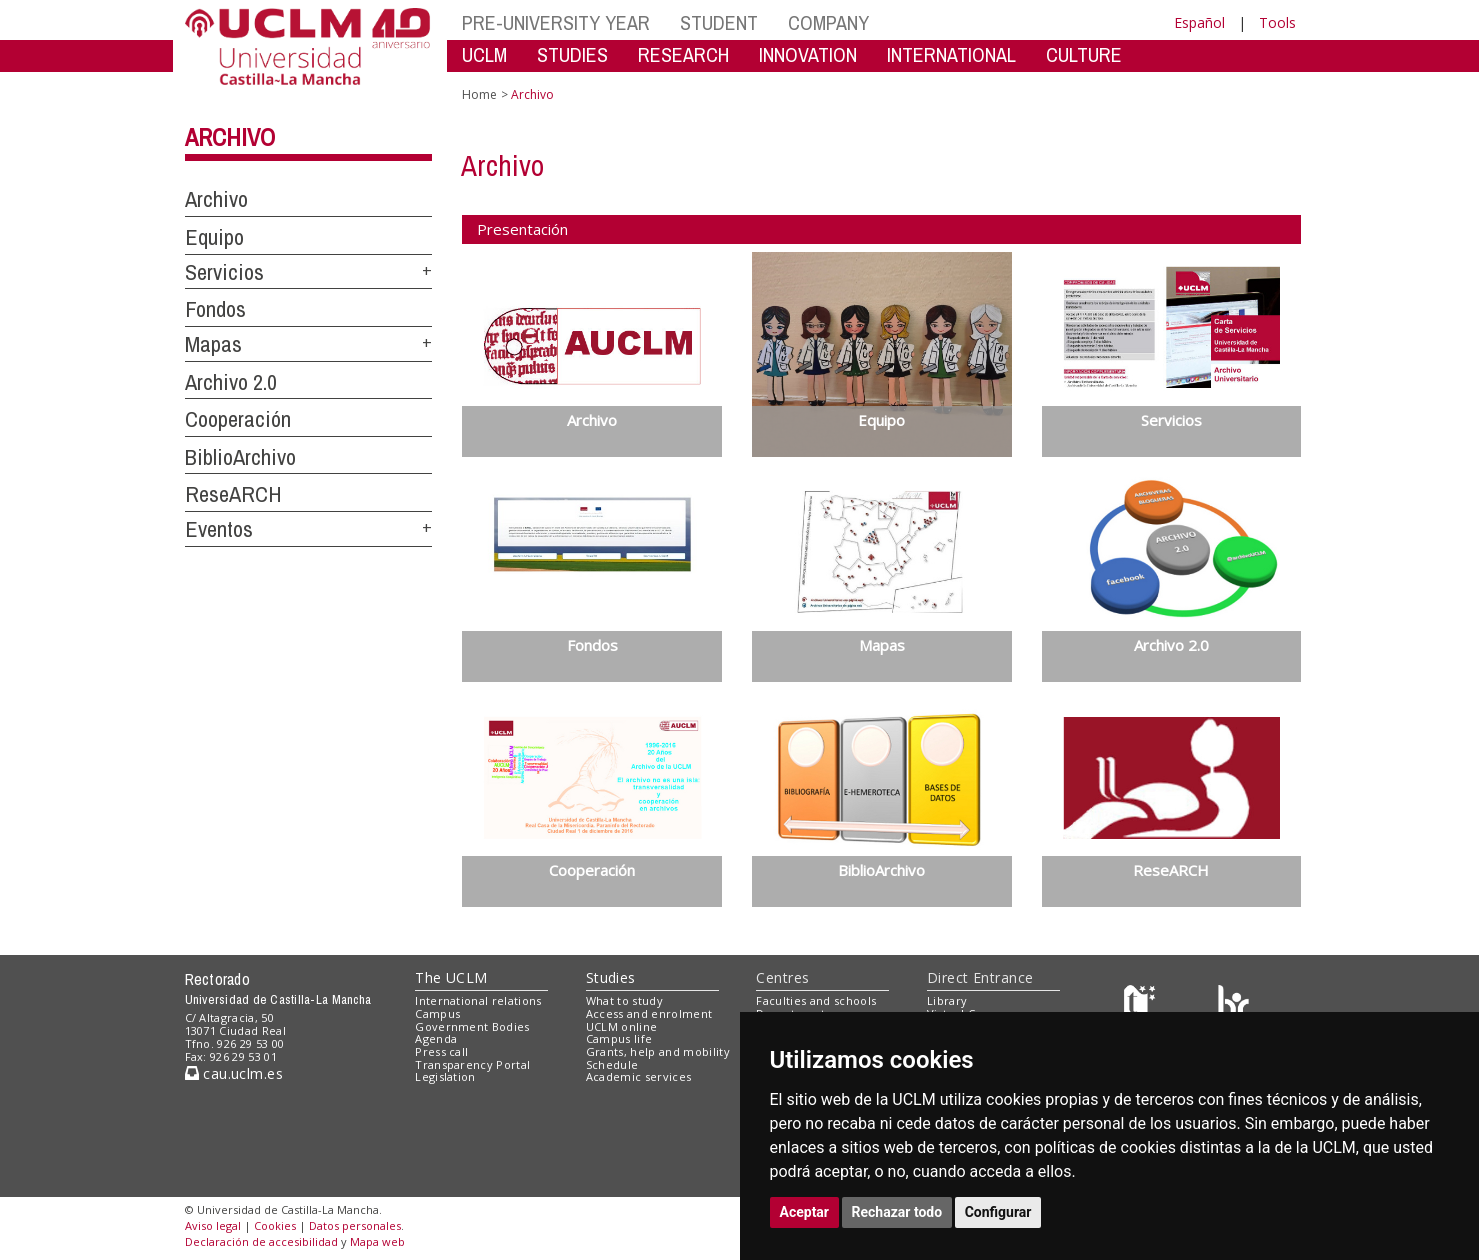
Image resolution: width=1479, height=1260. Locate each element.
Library (947, 1000)
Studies (611, 977)
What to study (624, 1000)
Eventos (219, 529)
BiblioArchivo (240, 457)
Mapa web (377, 1241)
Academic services (639, 1076)
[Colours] (1233, 1005)
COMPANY (828, 22)
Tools (1277, 22)
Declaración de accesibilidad (261, 1241)
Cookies (275, 1225)
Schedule (612, 1064)
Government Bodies (472, 1026)
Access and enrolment (649, 1013)
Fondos (215, 309)
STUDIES (572, 54)
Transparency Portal (472, 1064)
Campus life (619, 1038)
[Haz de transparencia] (1142, 1005)
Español (1199, 22)
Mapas (213, 344)
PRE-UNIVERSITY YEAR (556, 22)
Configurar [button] (998, 1212)
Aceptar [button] (805, 1212)
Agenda (436, 1038)
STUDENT (719, 22)
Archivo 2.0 (231, 382)
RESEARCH (683, 54)
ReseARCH (233, 494)
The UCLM (451, 977)
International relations (478, 1000)
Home (479, 94)
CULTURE (1084, 54)
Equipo (214, 237)
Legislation (445, 1076)
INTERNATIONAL (951, 54)
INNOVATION (808, 54)
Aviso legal (213, 1225)
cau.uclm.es (234, 1073)
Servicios (224, 272)
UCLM (484, 54)
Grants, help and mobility (658, 1051)
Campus (437, 1013)
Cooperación (238, 419)
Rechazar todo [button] (897, 1212)
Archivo (230, 137)
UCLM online (622, 1026)
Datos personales (355, 1225)
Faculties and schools (816, 1000)
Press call (441, 1051)
